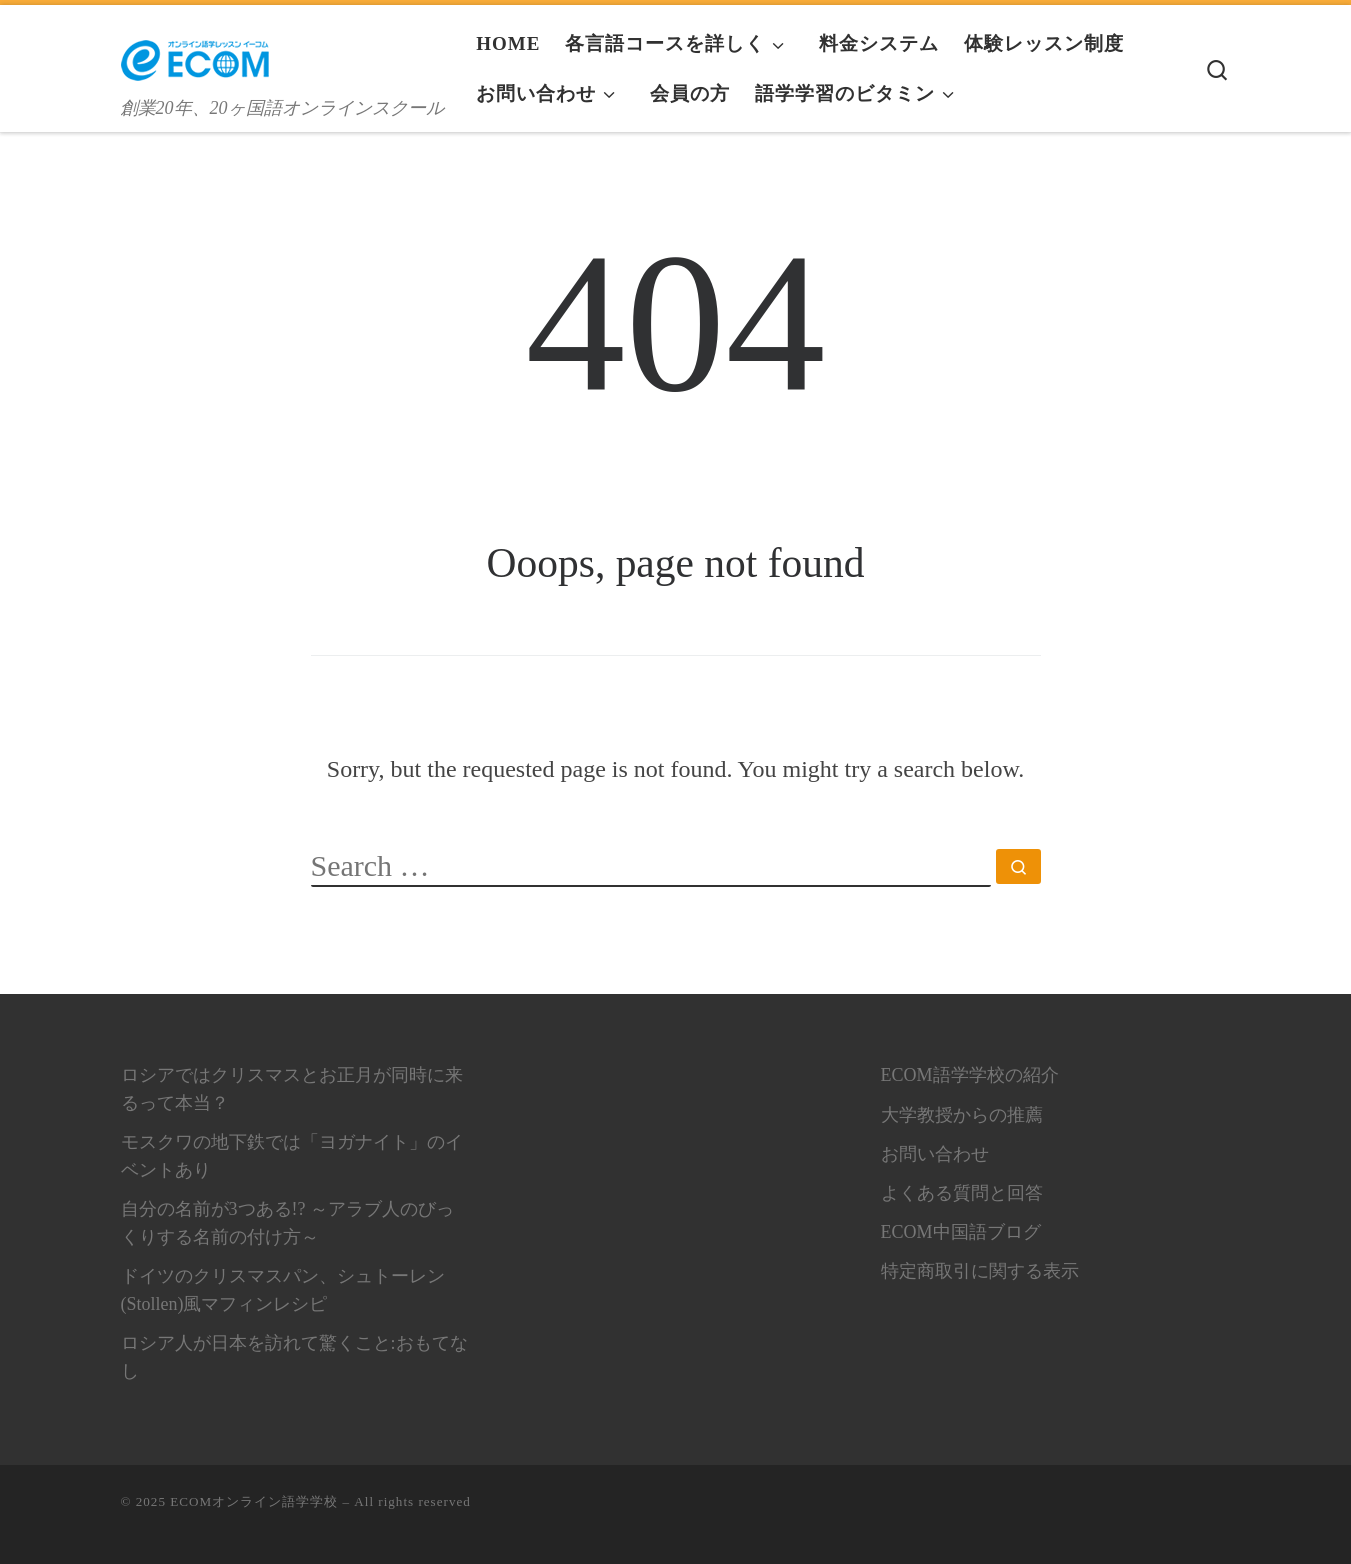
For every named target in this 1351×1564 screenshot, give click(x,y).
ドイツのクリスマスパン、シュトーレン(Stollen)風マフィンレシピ (283, 1290)
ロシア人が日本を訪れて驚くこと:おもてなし (294, 1357)
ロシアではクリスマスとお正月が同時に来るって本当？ (292, 1089)
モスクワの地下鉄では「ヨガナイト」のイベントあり (292, 1156)
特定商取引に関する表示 (980, 1271)
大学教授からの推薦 (962, 1115)
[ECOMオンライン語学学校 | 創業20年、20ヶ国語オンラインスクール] (196, 53)
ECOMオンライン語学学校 (254, 1501)
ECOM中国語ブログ (961, 1232)
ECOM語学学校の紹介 (970, 1075)
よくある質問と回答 (962, 1193)
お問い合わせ (935, 1154)
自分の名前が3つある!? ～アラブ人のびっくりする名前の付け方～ (287, 1223)
